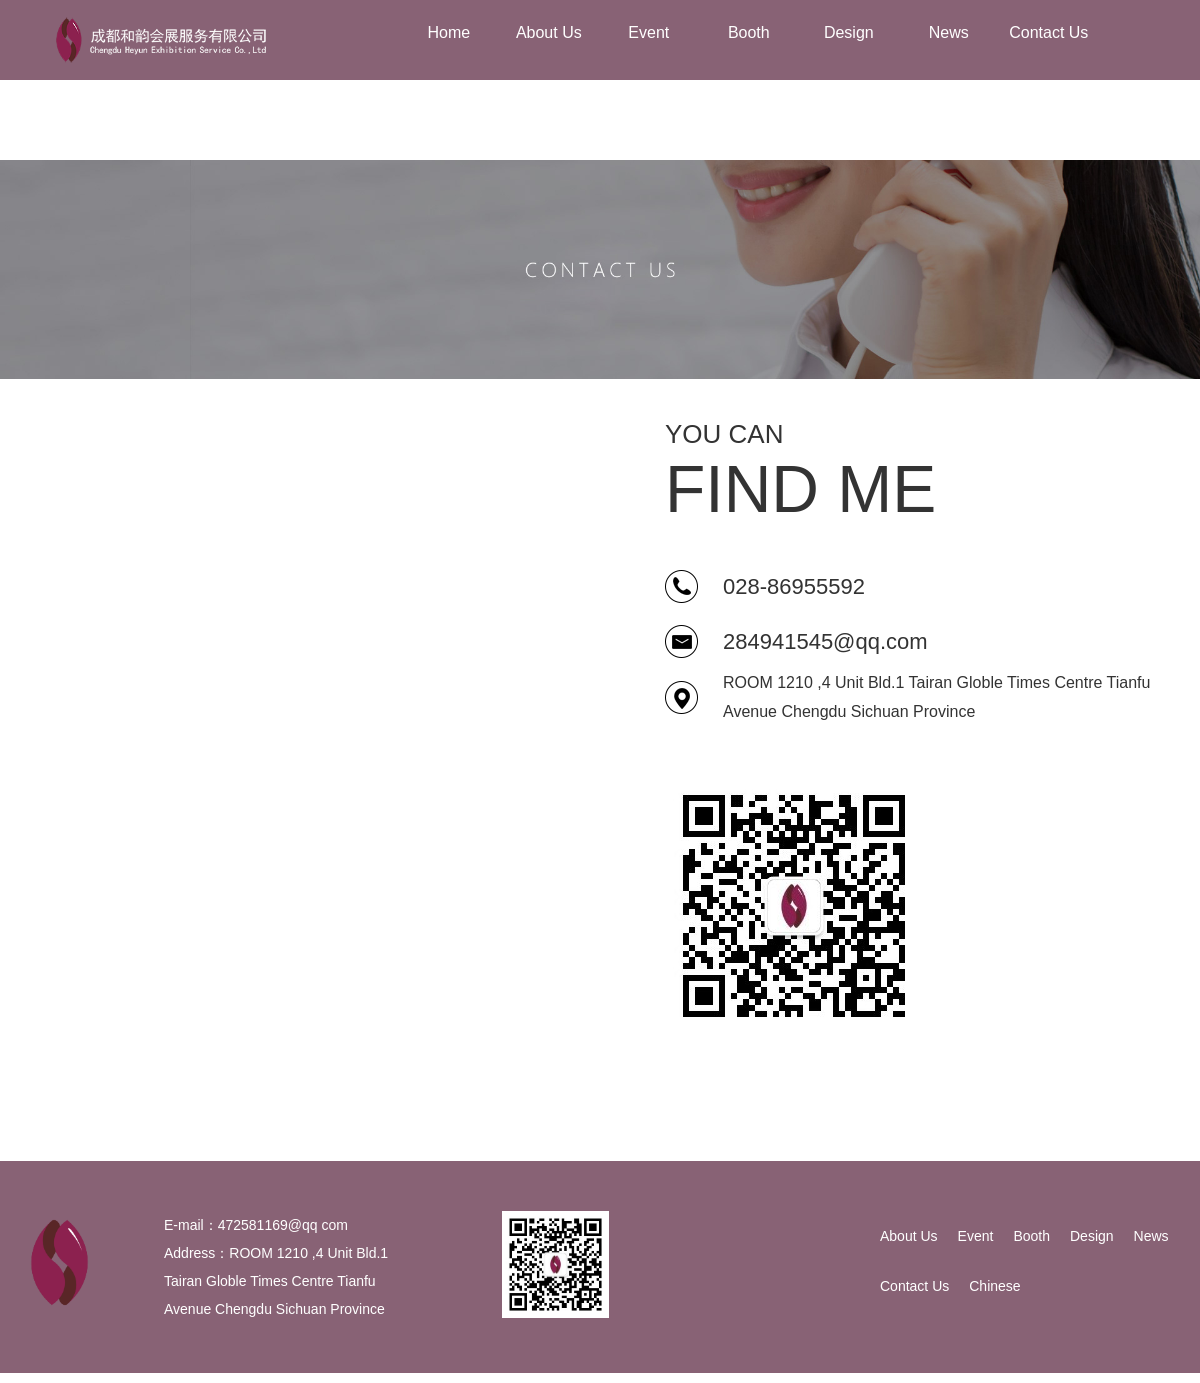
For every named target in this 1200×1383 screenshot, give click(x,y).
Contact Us (914, 1286)
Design (1092, 1236)
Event (976, 1236)
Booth (1031, 1236)
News (1151, 1236)
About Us (909, 1236)
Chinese (994, 1286)
